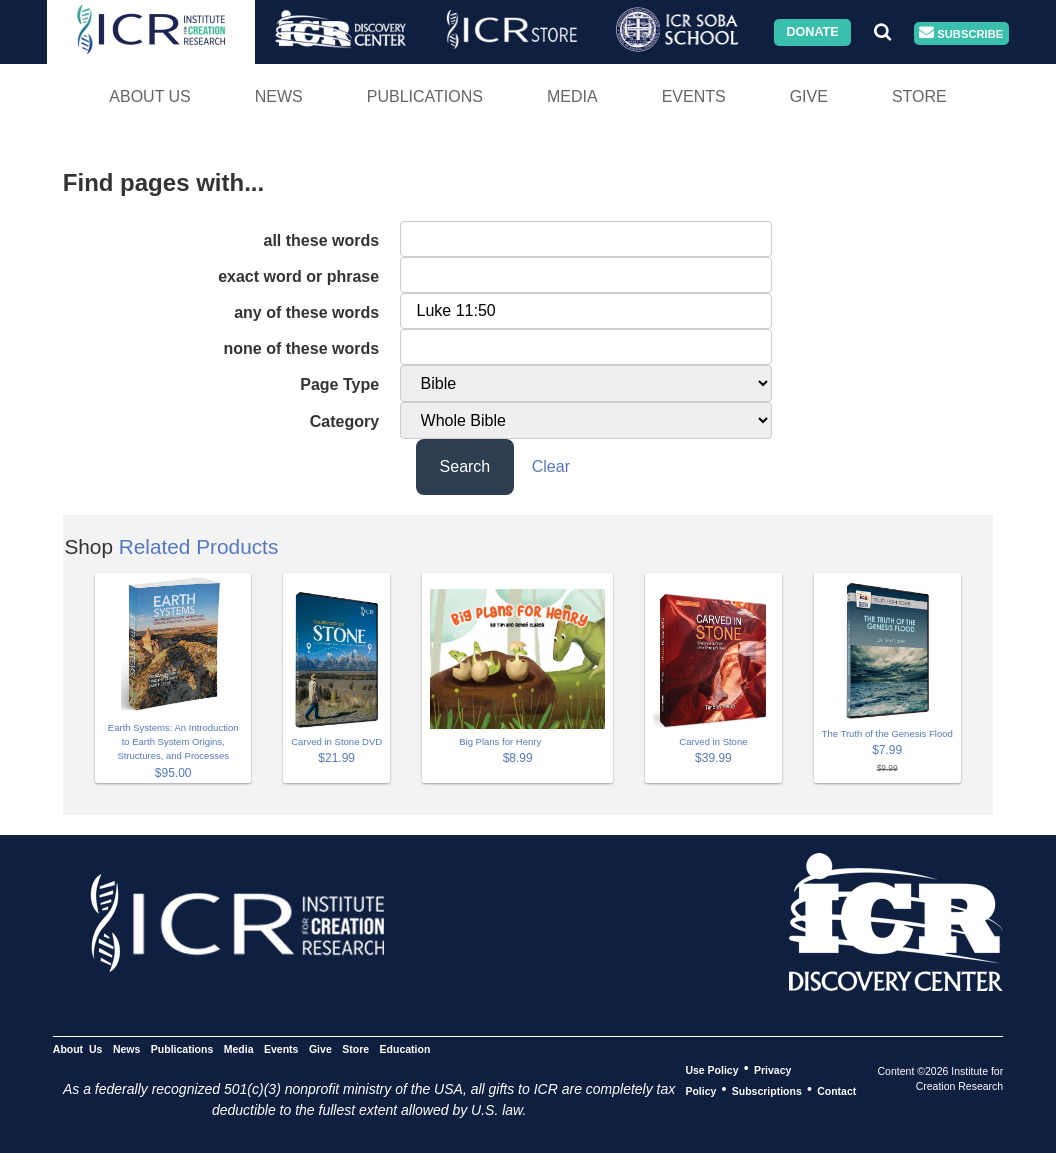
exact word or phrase (298, 276)
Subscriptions (767, 1090)
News (279, 96)
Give (809, 96)
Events (694, 96)
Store (919, 96)
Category (344, 421)
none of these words (302, 348)
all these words (322, 240)
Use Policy (711, 1069)
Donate (812, 32)
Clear (551, 466)
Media (572, 96)
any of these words (306, 312)
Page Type (339, 384)
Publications (425, 96)
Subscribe (961, 33)
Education (405, 1048)
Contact (836, 1090)
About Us (150, 96)
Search (465, 466)
